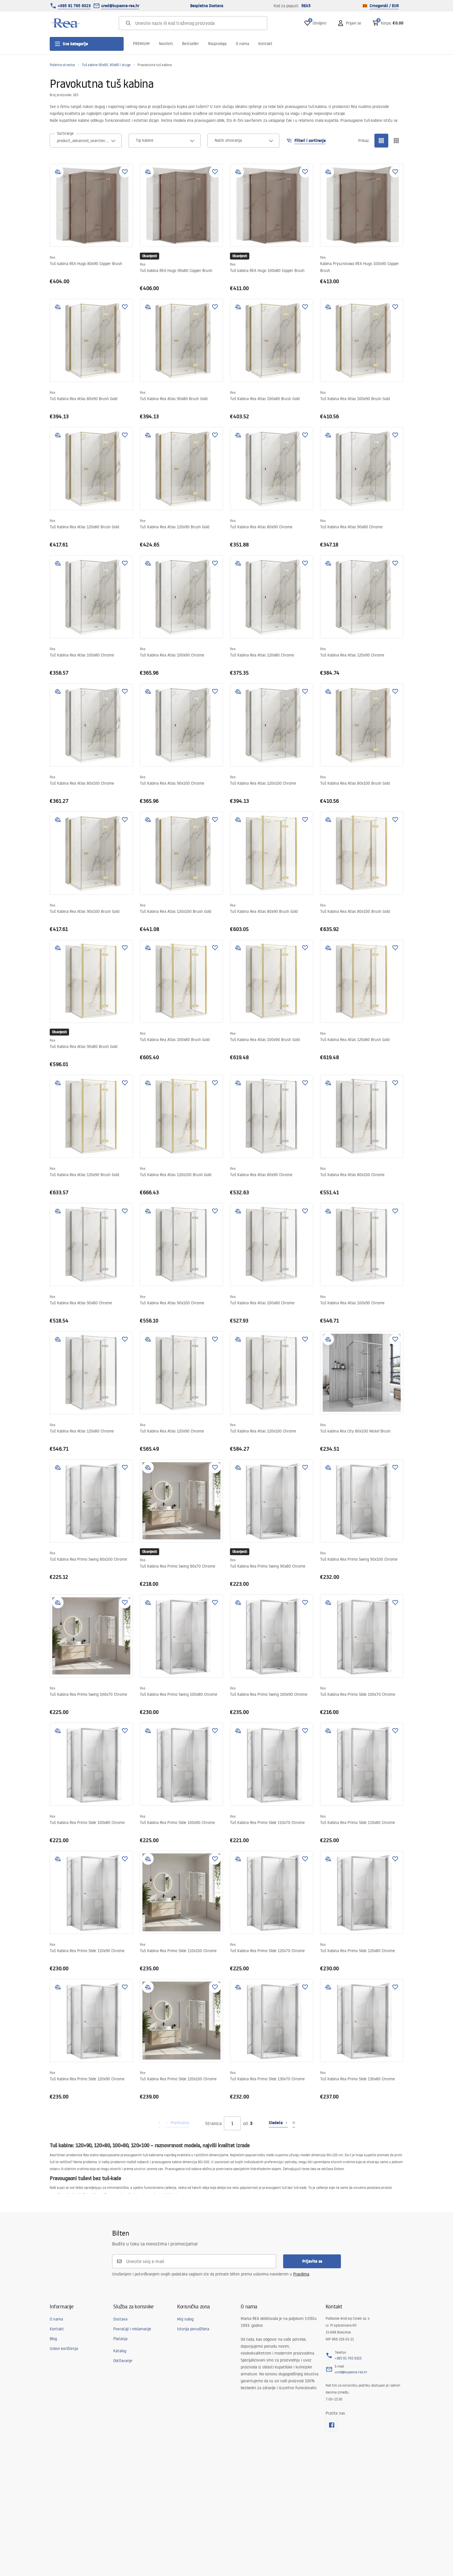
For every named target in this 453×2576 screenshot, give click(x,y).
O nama (242, 43)
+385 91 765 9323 (74, 6)
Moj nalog (185, 2319)
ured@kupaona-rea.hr (120, 6)
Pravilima (301, 2274)
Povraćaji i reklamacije (132, 2328)
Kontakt (265, 43)
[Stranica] (232, 2123)
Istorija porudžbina (193, 2328)
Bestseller (190, 43)
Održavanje (122, 2360)
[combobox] (86, 141)
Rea (52, 257)
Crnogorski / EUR (381, 6)
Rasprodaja (217, 43)
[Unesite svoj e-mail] (197, 2261)
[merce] (95, 2558)
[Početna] (65, 23)
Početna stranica (62, 65)
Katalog (119, 2350)
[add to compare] (58, 172)
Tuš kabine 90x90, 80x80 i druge (106, 65)
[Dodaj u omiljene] (125, 172)
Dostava (120, 2319)
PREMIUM (141, 43)
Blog (53, 2338)
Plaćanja (120, 2338)
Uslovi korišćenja (64, 2348)
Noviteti (166, 43)
